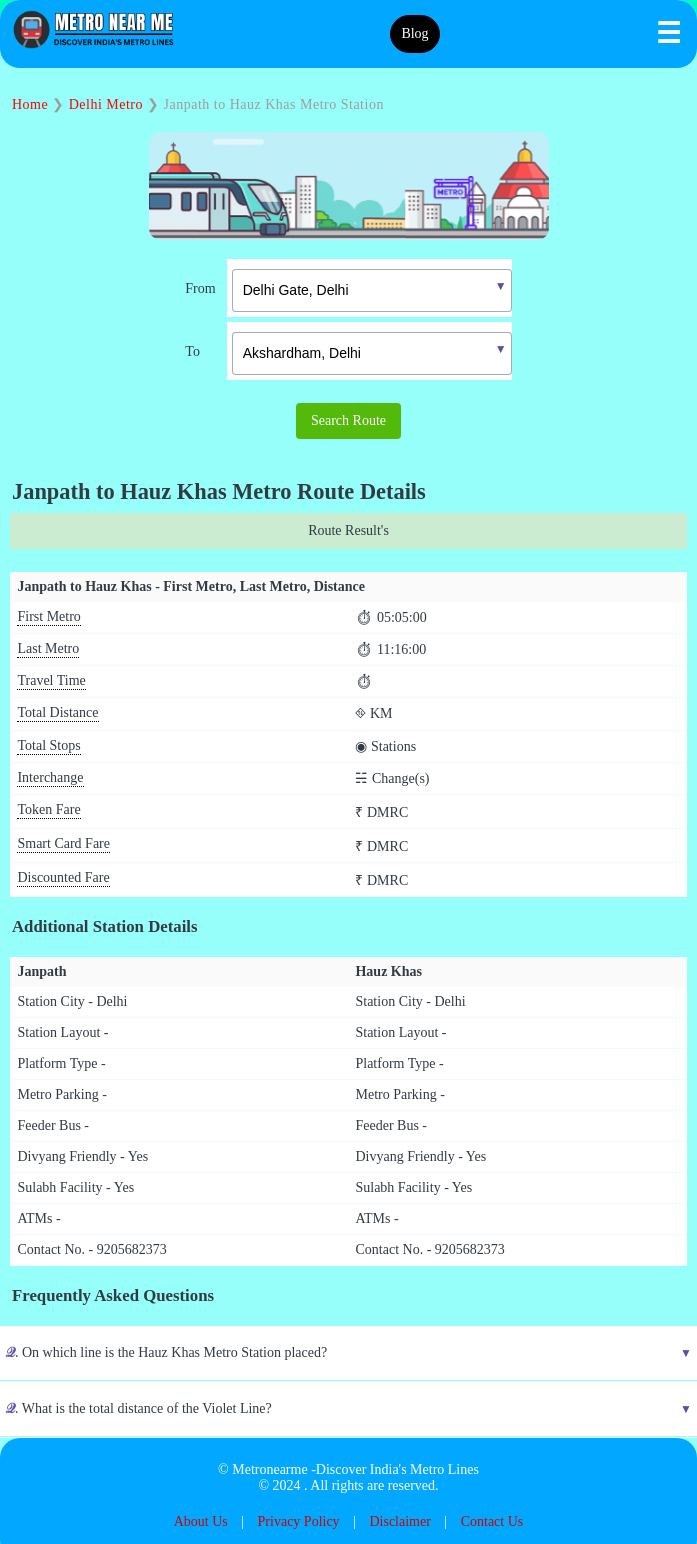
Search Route (348, 420)
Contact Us (492, 1521)
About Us (201, 1521)
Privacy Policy (299, 1521)
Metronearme (269, 1469)
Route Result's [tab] (348, 530)
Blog (414, 33)
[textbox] (372, 290)
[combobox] (357, 288)
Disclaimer (399, 1521)
